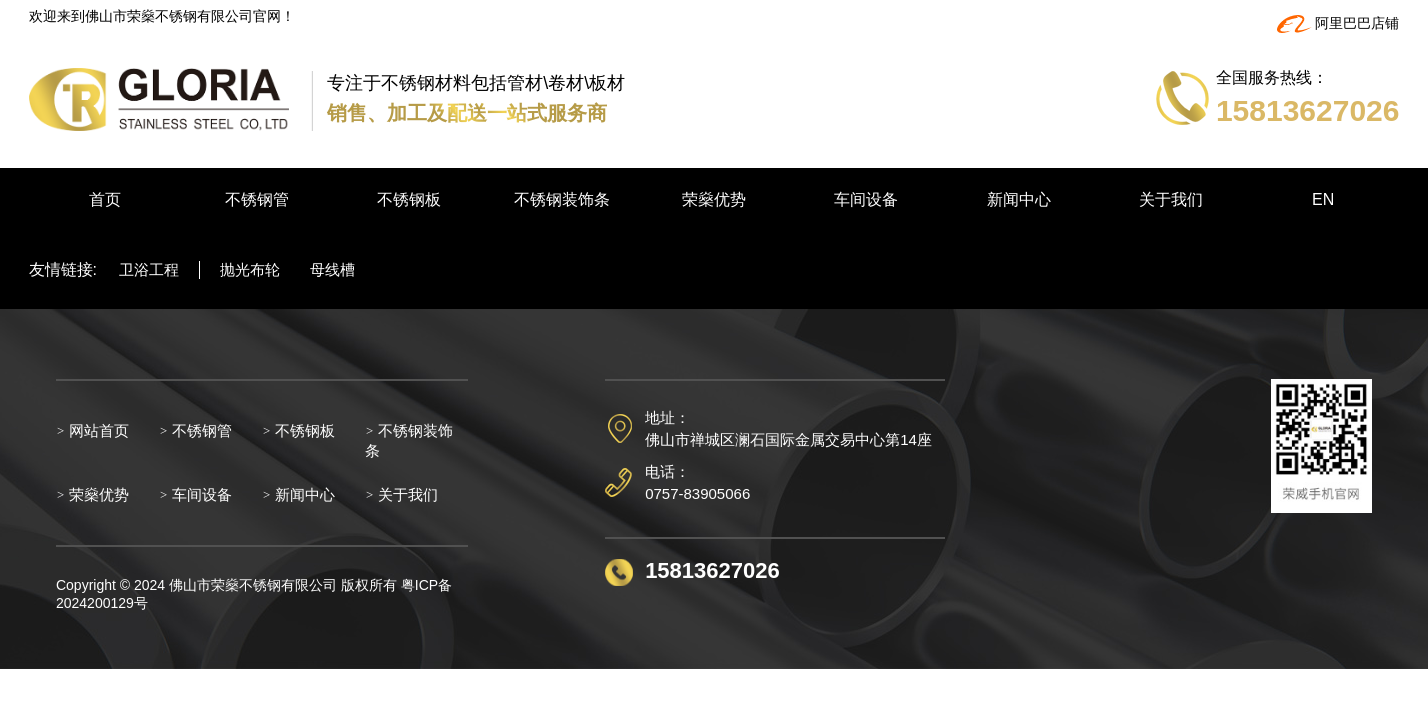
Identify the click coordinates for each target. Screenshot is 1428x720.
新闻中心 (1019, 199)
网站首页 (93, 430)
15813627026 (712, 570)
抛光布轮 (250, 269)
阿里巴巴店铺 (1338, 23)
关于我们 (1171, 199)
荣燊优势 (714, 199)
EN (1323, 199)
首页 (105, 199)
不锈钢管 (257, 199)
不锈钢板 (409, 199)
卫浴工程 (149, 269)
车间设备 (866, 199)
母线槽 (332, 269)
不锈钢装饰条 (562, 199)
